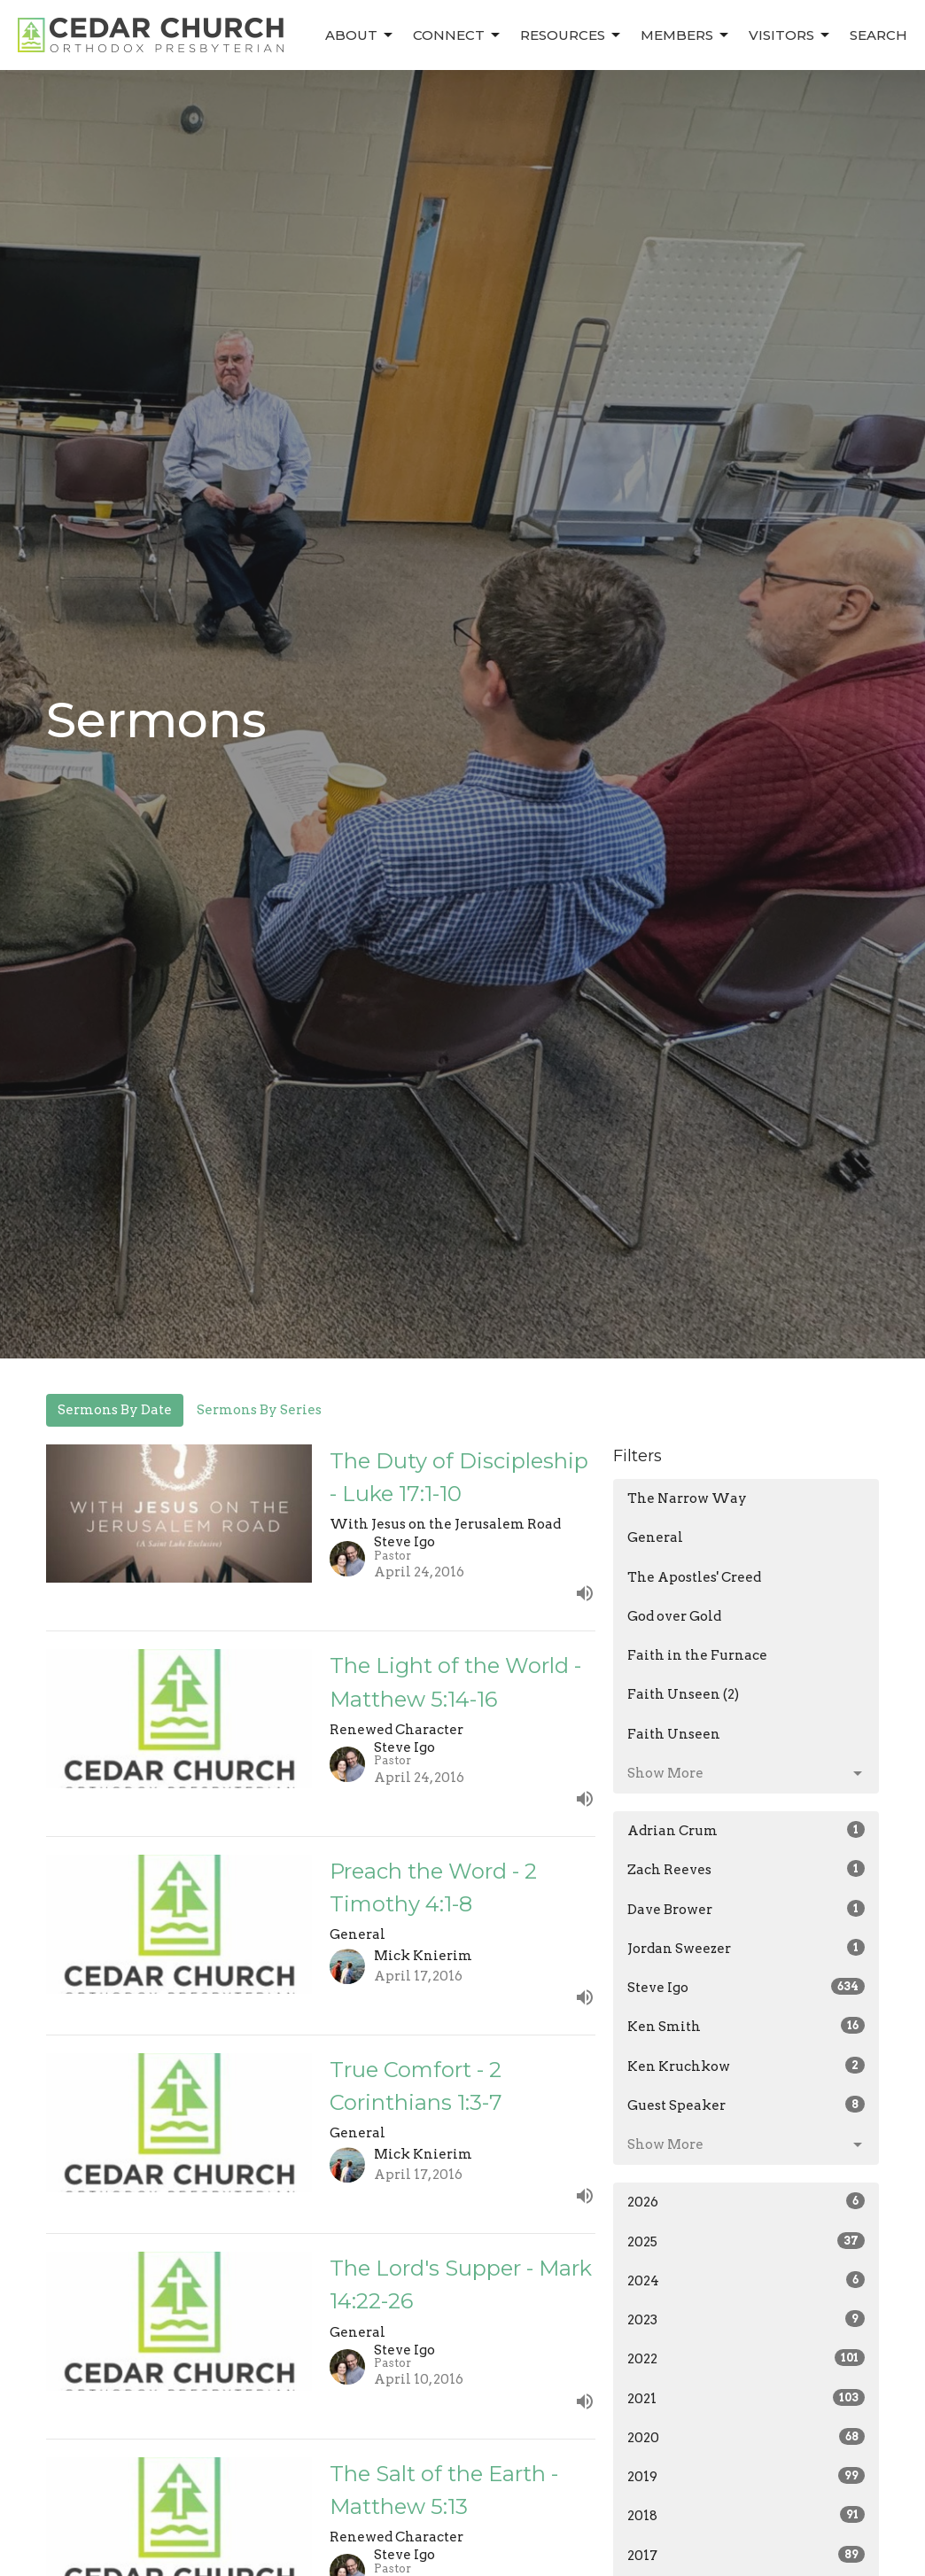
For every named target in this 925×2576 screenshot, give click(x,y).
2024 (746, 2280)
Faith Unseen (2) (683, 1694)
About (360, 35)
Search (878, 35)
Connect (457, 35)
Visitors (790, 35)
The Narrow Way (687, 1498)
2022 (746, 2358)
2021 (746, 2398)
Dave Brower (746, 1909)
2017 (746, 2555)
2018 (746, 2515)
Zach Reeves (746, 1869)
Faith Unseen (673, 1734)
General (655, 1537)
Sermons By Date (115, 1410)
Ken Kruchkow (746, 2065)
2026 (746, 2201)
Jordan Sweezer (746, 1948)
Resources (571, 35)
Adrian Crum (746, 1830)
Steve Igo (746, 1987)
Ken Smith (746, 2026)
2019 (746, 2476)
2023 (746, 2319)
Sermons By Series (259, 1410)
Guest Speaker (746, 2104)
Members (686, 35)
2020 (746, 2437)
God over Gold (674, 1616)
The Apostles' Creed (694, 1577)
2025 (746, 2241)
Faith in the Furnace (697, 1655)
